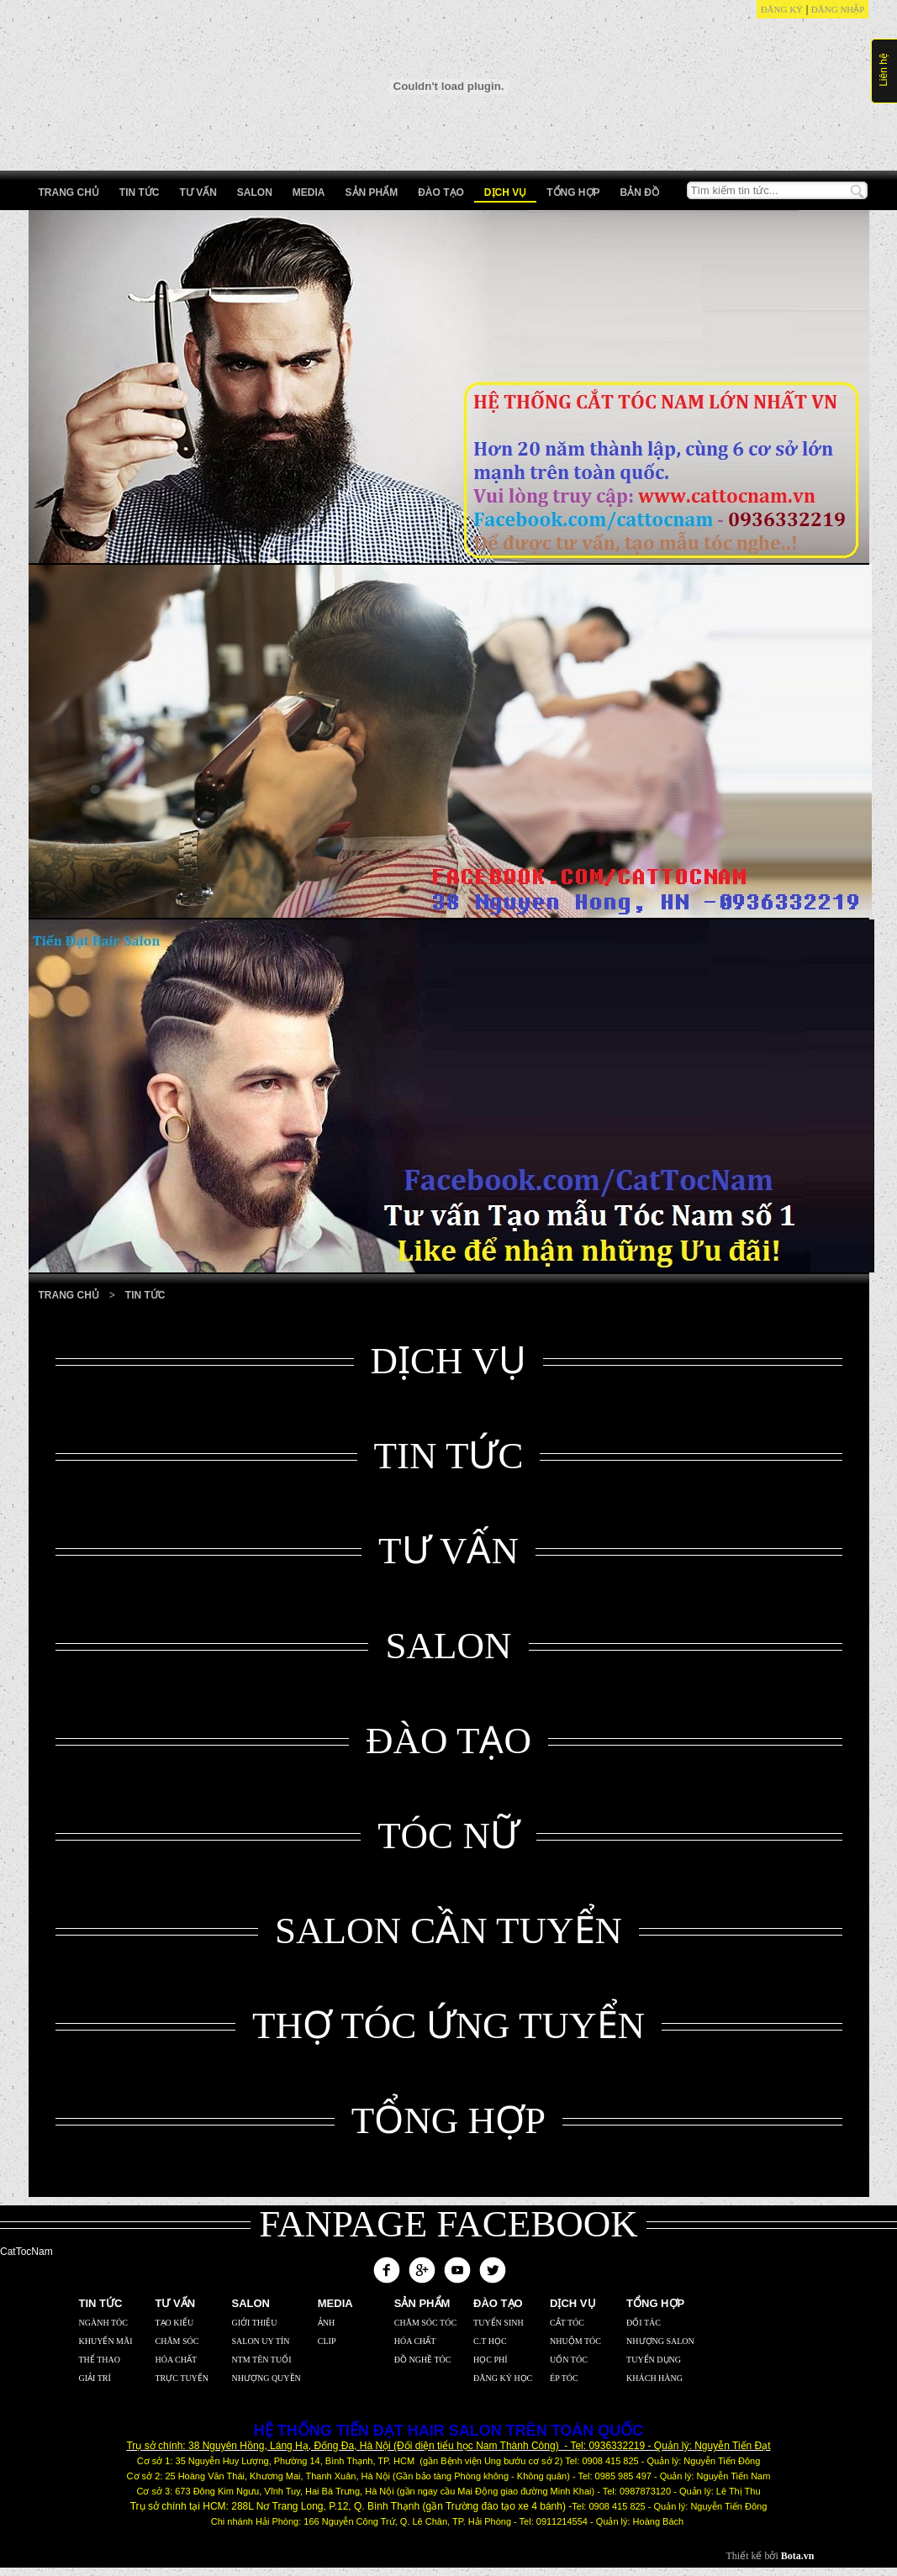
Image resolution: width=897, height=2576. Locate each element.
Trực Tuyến (182, 2378)
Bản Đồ (639, 192)
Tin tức (145, 1295)
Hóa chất (177, 2359)
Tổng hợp (572, 192)
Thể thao (99, 2359)
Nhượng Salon (660, 2341)
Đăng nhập (838, 9)
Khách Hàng (654, 2378)
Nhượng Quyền (266, 2378)
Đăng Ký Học (502, 2378)
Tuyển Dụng (653, 2359)
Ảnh (326, 2322)
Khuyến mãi (106, 2341)
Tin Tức (139, 192)
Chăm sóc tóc (425, 2322)
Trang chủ (69, 192)
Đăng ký (782, 9)
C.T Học (490, 2341)
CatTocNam (26, 2251)
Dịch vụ (505, 192)
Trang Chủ (69, 1295)
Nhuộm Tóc (575, 2341)
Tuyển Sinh (498, 2322)
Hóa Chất (415, 2341)
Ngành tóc (103, 2322)
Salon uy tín (261, 2341)
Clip (327, 2341)
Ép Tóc (564, 2378)
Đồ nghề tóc (422, 2359)
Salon (254, 192)
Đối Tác (643, 2322)
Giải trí (95, 2378)
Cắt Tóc (567, 2322)
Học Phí (490, 2359)
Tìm (857, 191)
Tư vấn (198, 192)
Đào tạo (441, 192)
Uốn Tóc (569, 2359)
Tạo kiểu (175, 2322)
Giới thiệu (254, 2322)
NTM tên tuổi (262, 2359)
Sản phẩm (372, 192)
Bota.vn (798, 2556)
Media (309, 192)
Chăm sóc (177, 2341)
